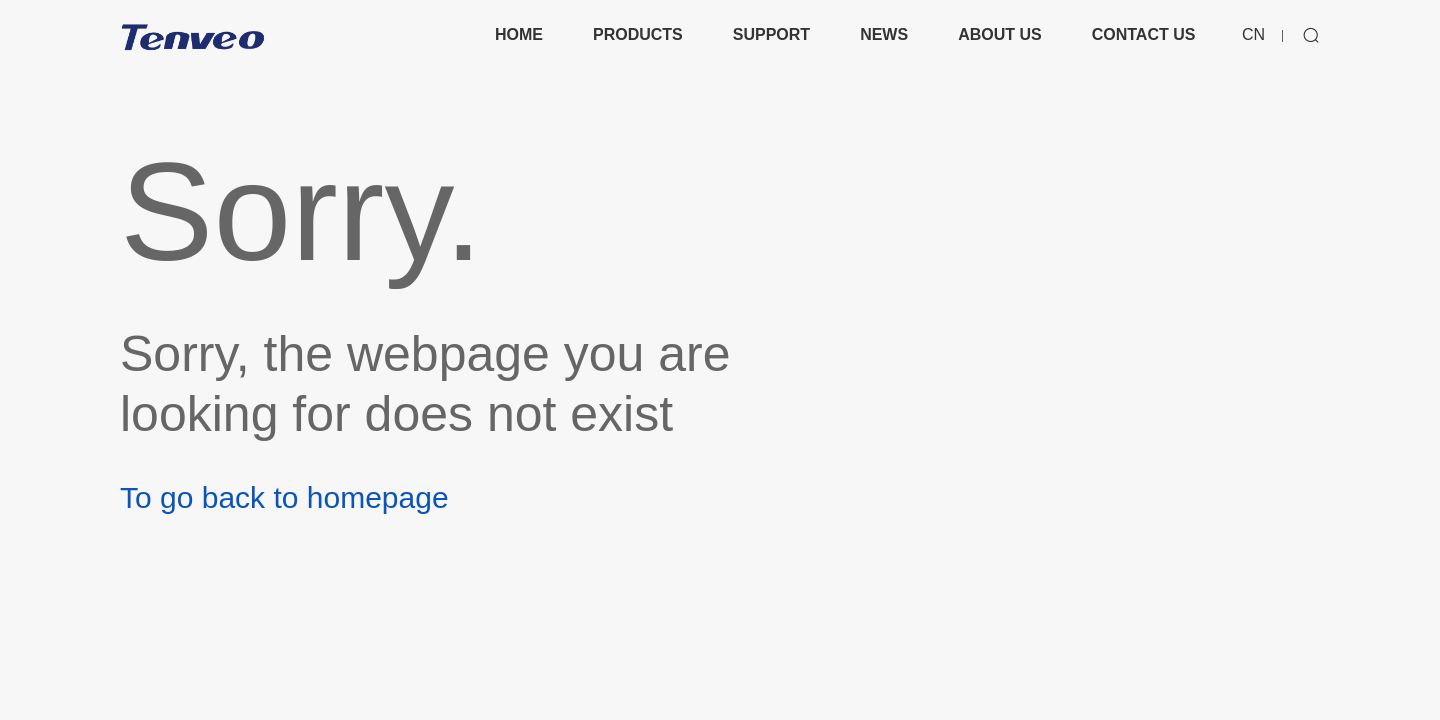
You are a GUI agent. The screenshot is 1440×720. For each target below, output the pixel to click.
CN (1253, 34)
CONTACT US (1144, 34)
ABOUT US (1000, 34)
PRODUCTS (638, 34)
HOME (519, 34)
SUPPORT (771, 34)
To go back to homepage (284, 497)
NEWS (884, 34)
